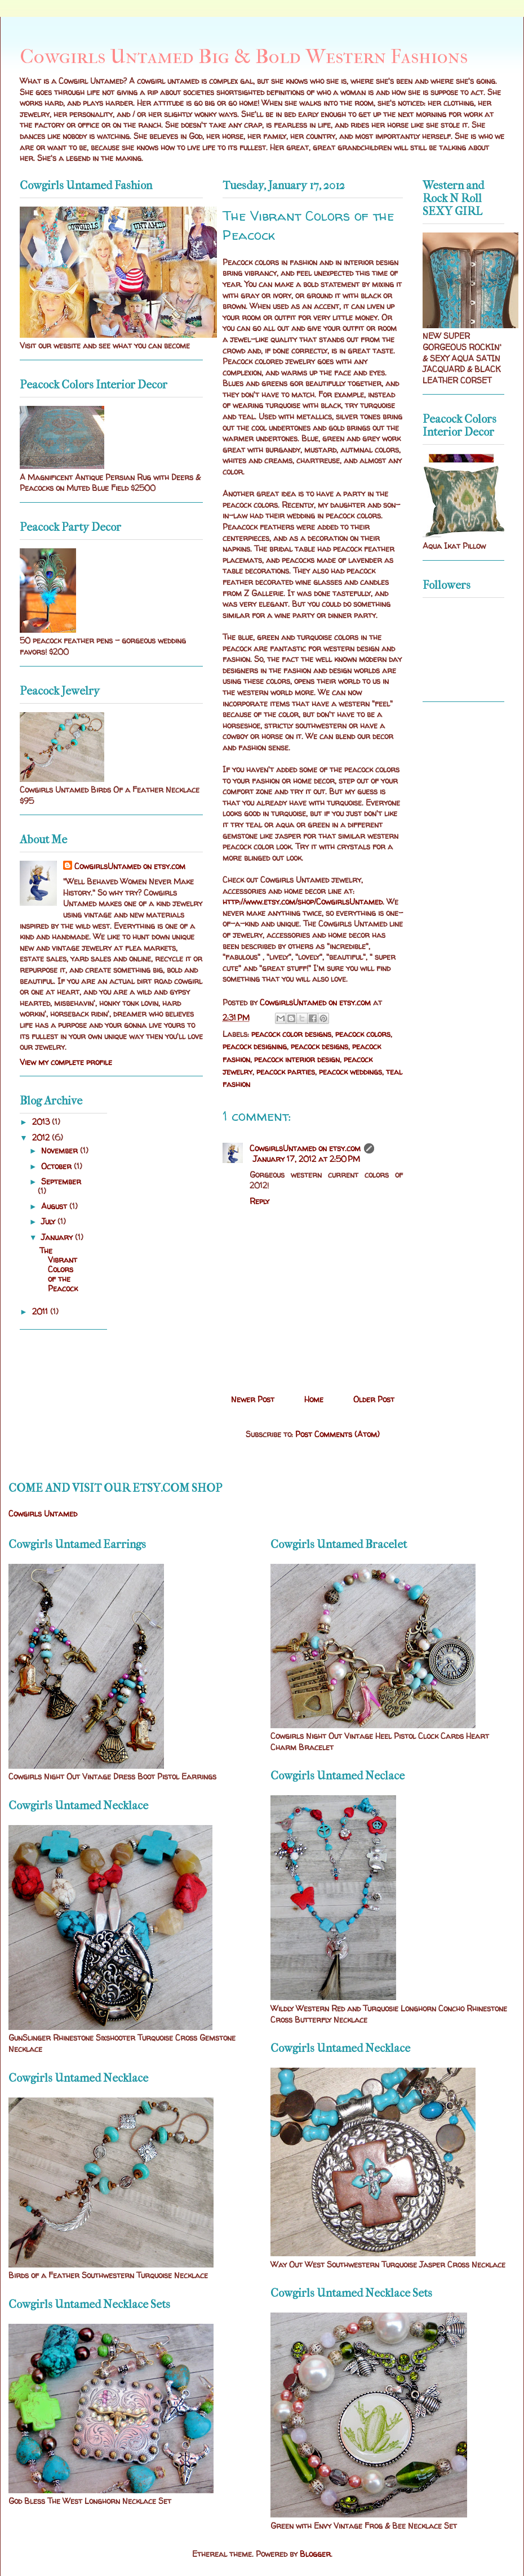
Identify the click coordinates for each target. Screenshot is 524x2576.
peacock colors (362, 1033)
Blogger (315, 2553)
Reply (259, 1201)
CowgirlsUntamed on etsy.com (305, 1148)
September (61, 1181)
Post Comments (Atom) (337, 1434)
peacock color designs (291, 1033)
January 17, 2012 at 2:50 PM (306, 1158)
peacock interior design (297, 1059)
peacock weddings (350, 1071)
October (57, 1166)
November (60, 1150)
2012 (42, 1137)
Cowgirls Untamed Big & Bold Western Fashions (244, 56)
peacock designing (255, 1046)
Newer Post (252, 1399)
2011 (41, 1311)
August (55, 1206)
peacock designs (319, 1046)
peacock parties (285, 1071)
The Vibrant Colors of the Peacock (58, 1269)
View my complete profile (66, 1062)
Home (313, 1399)
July (49, 1221)
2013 (42, 1121)
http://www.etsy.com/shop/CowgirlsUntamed (303, 901)
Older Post (373, 1399)
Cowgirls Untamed (42, 1513)
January (58, 1237)
